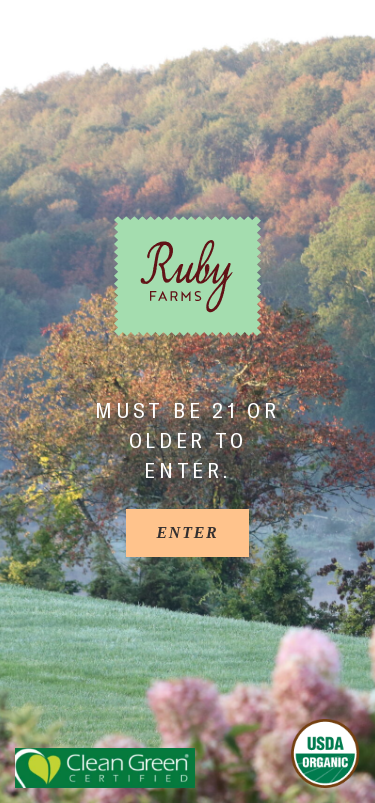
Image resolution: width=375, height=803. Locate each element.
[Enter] (187, 533)
